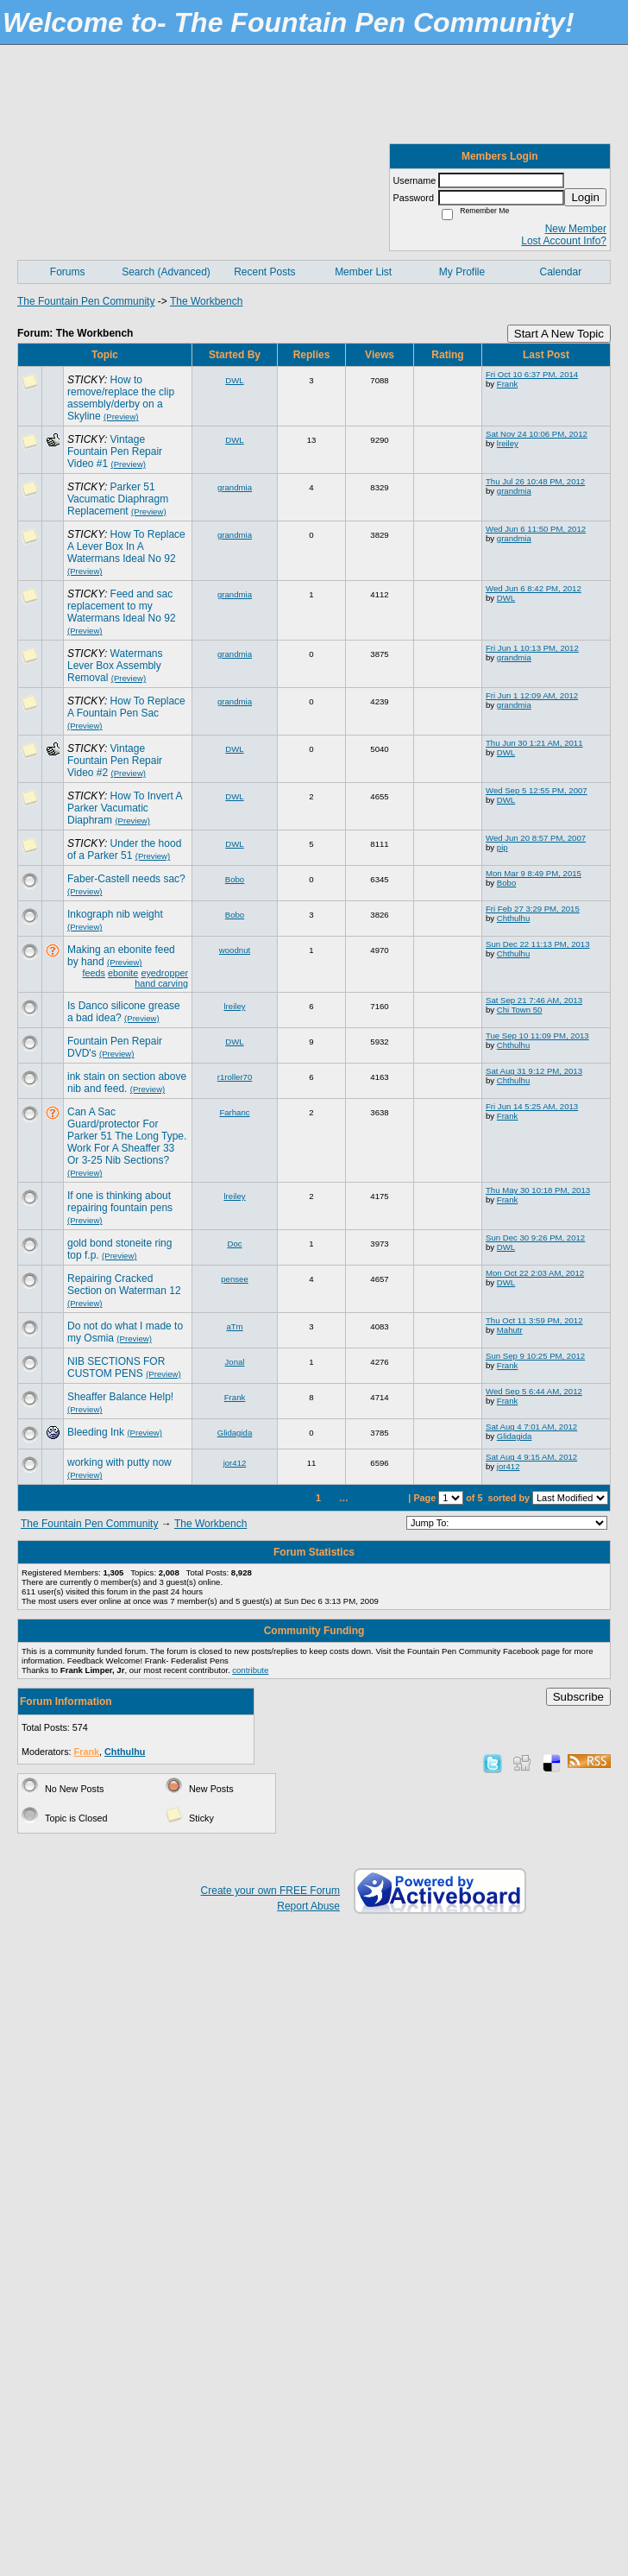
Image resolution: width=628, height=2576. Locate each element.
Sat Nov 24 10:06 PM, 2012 (536, 434)
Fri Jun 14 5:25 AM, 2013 (532, 1106)
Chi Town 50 (520, 1009)
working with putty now (119, 1462)
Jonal (235, 1362)
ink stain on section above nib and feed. (126, 1082)
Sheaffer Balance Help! (120, 1397)
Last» (390, 1498)
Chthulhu (513, 918)
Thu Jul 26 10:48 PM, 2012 (535, 481)
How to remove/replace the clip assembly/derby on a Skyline (120, 398)
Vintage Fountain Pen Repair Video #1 (114, 451)
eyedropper (164, 973)
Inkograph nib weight (115, 914)
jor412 (235, 1463)
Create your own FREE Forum (270, 1891)
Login (585, 197)
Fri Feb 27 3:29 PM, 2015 (533, 908)
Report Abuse (308, 1906)
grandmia (234, 487)
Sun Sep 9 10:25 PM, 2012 (535, 1356)
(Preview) (121, 416)
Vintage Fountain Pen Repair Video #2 (114, 760)
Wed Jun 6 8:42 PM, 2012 (533, 588)
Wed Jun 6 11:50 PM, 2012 (536, 529)
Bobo (234, 879)
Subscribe (578, 1696)
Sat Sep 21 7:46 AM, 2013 (534, 1000)
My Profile (462, 272)
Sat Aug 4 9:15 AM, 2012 (531, 1457)
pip (502, 847)
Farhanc (234, 1112)
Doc (234, 1243)
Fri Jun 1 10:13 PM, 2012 (532, 648)
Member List (363, 272)
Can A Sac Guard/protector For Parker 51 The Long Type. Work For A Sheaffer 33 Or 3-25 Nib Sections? (126, 1136)
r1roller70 (235, 1077)
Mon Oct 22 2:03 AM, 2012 (535, 1273)
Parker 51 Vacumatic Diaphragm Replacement (117, 499)
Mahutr (510, 1330)
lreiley (507, 443)
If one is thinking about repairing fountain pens (120, 1202)
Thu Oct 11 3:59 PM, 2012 (534, 1320)
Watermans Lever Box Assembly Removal (114, 665)
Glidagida (235, 1432)
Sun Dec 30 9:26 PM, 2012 (535, 1237)
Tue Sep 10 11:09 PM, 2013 (537, 1035)
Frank (507, 383)
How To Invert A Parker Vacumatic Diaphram (124, 808)
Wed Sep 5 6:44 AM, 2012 (534, 1391)
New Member (575, 229)
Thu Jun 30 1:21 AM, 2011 (534, 743)
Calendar (560, 272)
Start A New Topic (559, 333)
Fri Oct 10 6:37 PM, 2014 (532, 374)
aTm (234, 1326)
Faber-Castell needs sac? (126, 879)
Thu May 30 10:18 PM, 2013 (538, 1190)
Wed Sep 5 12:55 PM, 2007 (536, 790)
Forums (67, 272)
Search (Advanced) (166, 272)
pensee (234, 1279)
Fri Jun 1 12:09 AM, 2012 (532, 695)
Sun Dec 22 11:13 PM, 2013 (538, 944)
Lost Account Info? (563, 241)
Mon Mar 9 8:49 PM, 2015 (533, 873)
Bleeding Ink (95, 1432)
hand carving (161, 983)
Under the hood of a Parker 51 (124, 849)
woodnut (234, 950)
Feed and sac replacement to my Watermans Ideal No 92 (121, 606)
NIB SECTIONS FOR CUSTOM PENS (116, 1367)
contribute (250, 1670)
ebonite (123, 973)
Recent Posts (264, 272)
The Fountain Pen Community (85, 301)
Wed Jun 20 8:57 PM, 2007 (536, 838)
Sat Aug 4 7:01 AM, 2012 (531, 1426)
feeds (94, 973)
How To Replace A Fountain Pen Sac (126, 707)
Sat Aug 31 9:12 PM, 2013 (534, 1071)
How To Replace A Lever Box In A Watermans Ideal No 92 (126, 546)
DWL (234, 380)
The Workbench (206, 301)
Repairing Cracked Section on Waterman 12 (124, 1284)
